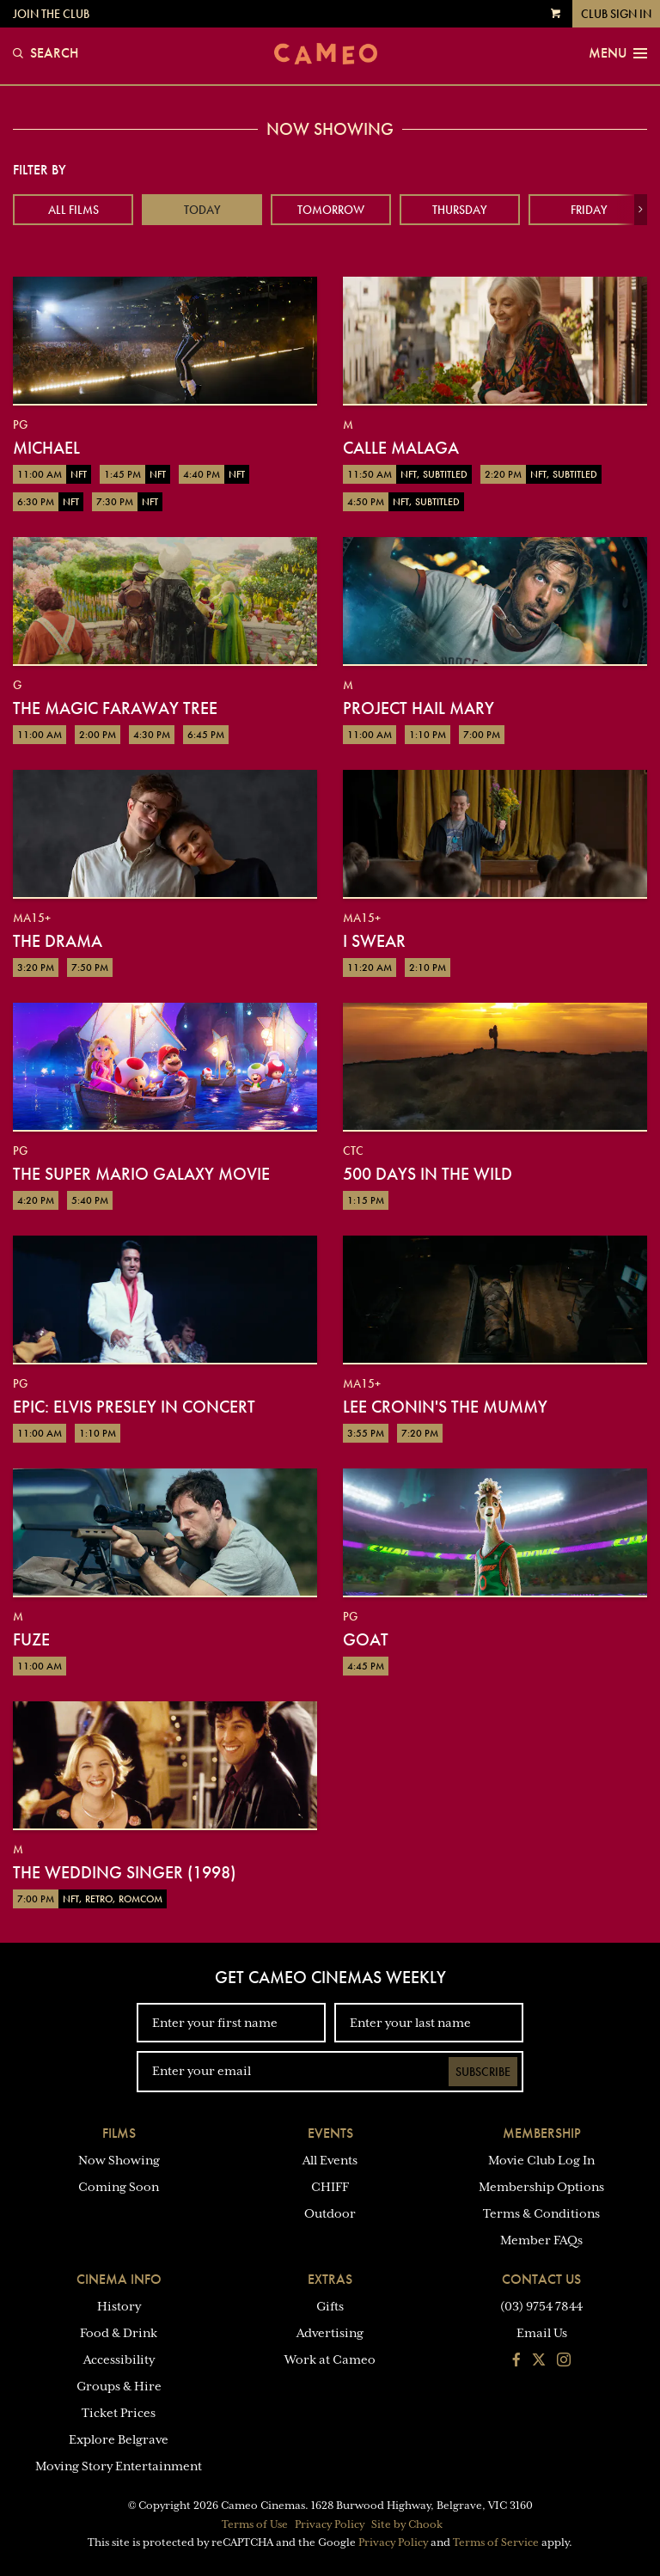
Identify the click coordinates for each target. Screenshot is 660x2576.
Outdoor (330, 2213)
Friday (589, 209)
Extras (330, 2279)
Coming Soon (118, 2187)
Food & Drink (118, 2333)
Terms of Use (255, 2524)
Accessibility (119, 2359)
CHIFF (330, 2187)
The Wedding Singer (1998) (124, 1872)
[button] (640, 209)
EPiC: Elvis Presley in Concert (134, 1406)
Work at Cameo (330, 2359)
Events (330, 2133)
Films (119, 2133)
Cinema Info (119, 2279)
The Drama (57, 941)
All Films (73, 209)
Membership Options (541, 2187)
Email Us (541, 2333)
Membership (542, 2133)
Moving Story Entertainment (118, 2466)
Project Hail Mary (418, 708)
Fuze (31, 1639)
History (119, 2306)
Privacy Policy (329, 2524)
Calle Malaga (401, 447)
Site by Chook (407, 2524)
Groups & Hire (119, 2386)
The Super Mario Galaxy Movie (141, 1174)
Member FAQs (541, 2240)
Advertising (330, 2333)
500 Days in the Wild (427, 1174)
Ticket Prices (119, 2413)
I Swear (374, 941)
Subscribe (482, 2071)
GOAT (365, 1639)
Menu (618, 53)
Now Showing (119, 2160)
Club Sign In (616, 13)
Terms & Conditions (541, 2213)
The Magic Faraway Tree (115, 708)
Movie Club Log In (541, 2160)
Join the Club (51, 13)
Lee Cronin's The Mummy (445, 1406)
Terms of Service (496, 2542)
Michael (46, 447)
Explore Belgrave (118, 2439)
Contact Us (541, 2279)
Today (202, 209)
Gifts (330, 2306)
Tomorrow (330, 209)
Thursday (459, 209)
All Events (330, 2160)
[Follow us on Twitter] (539, 2361)
